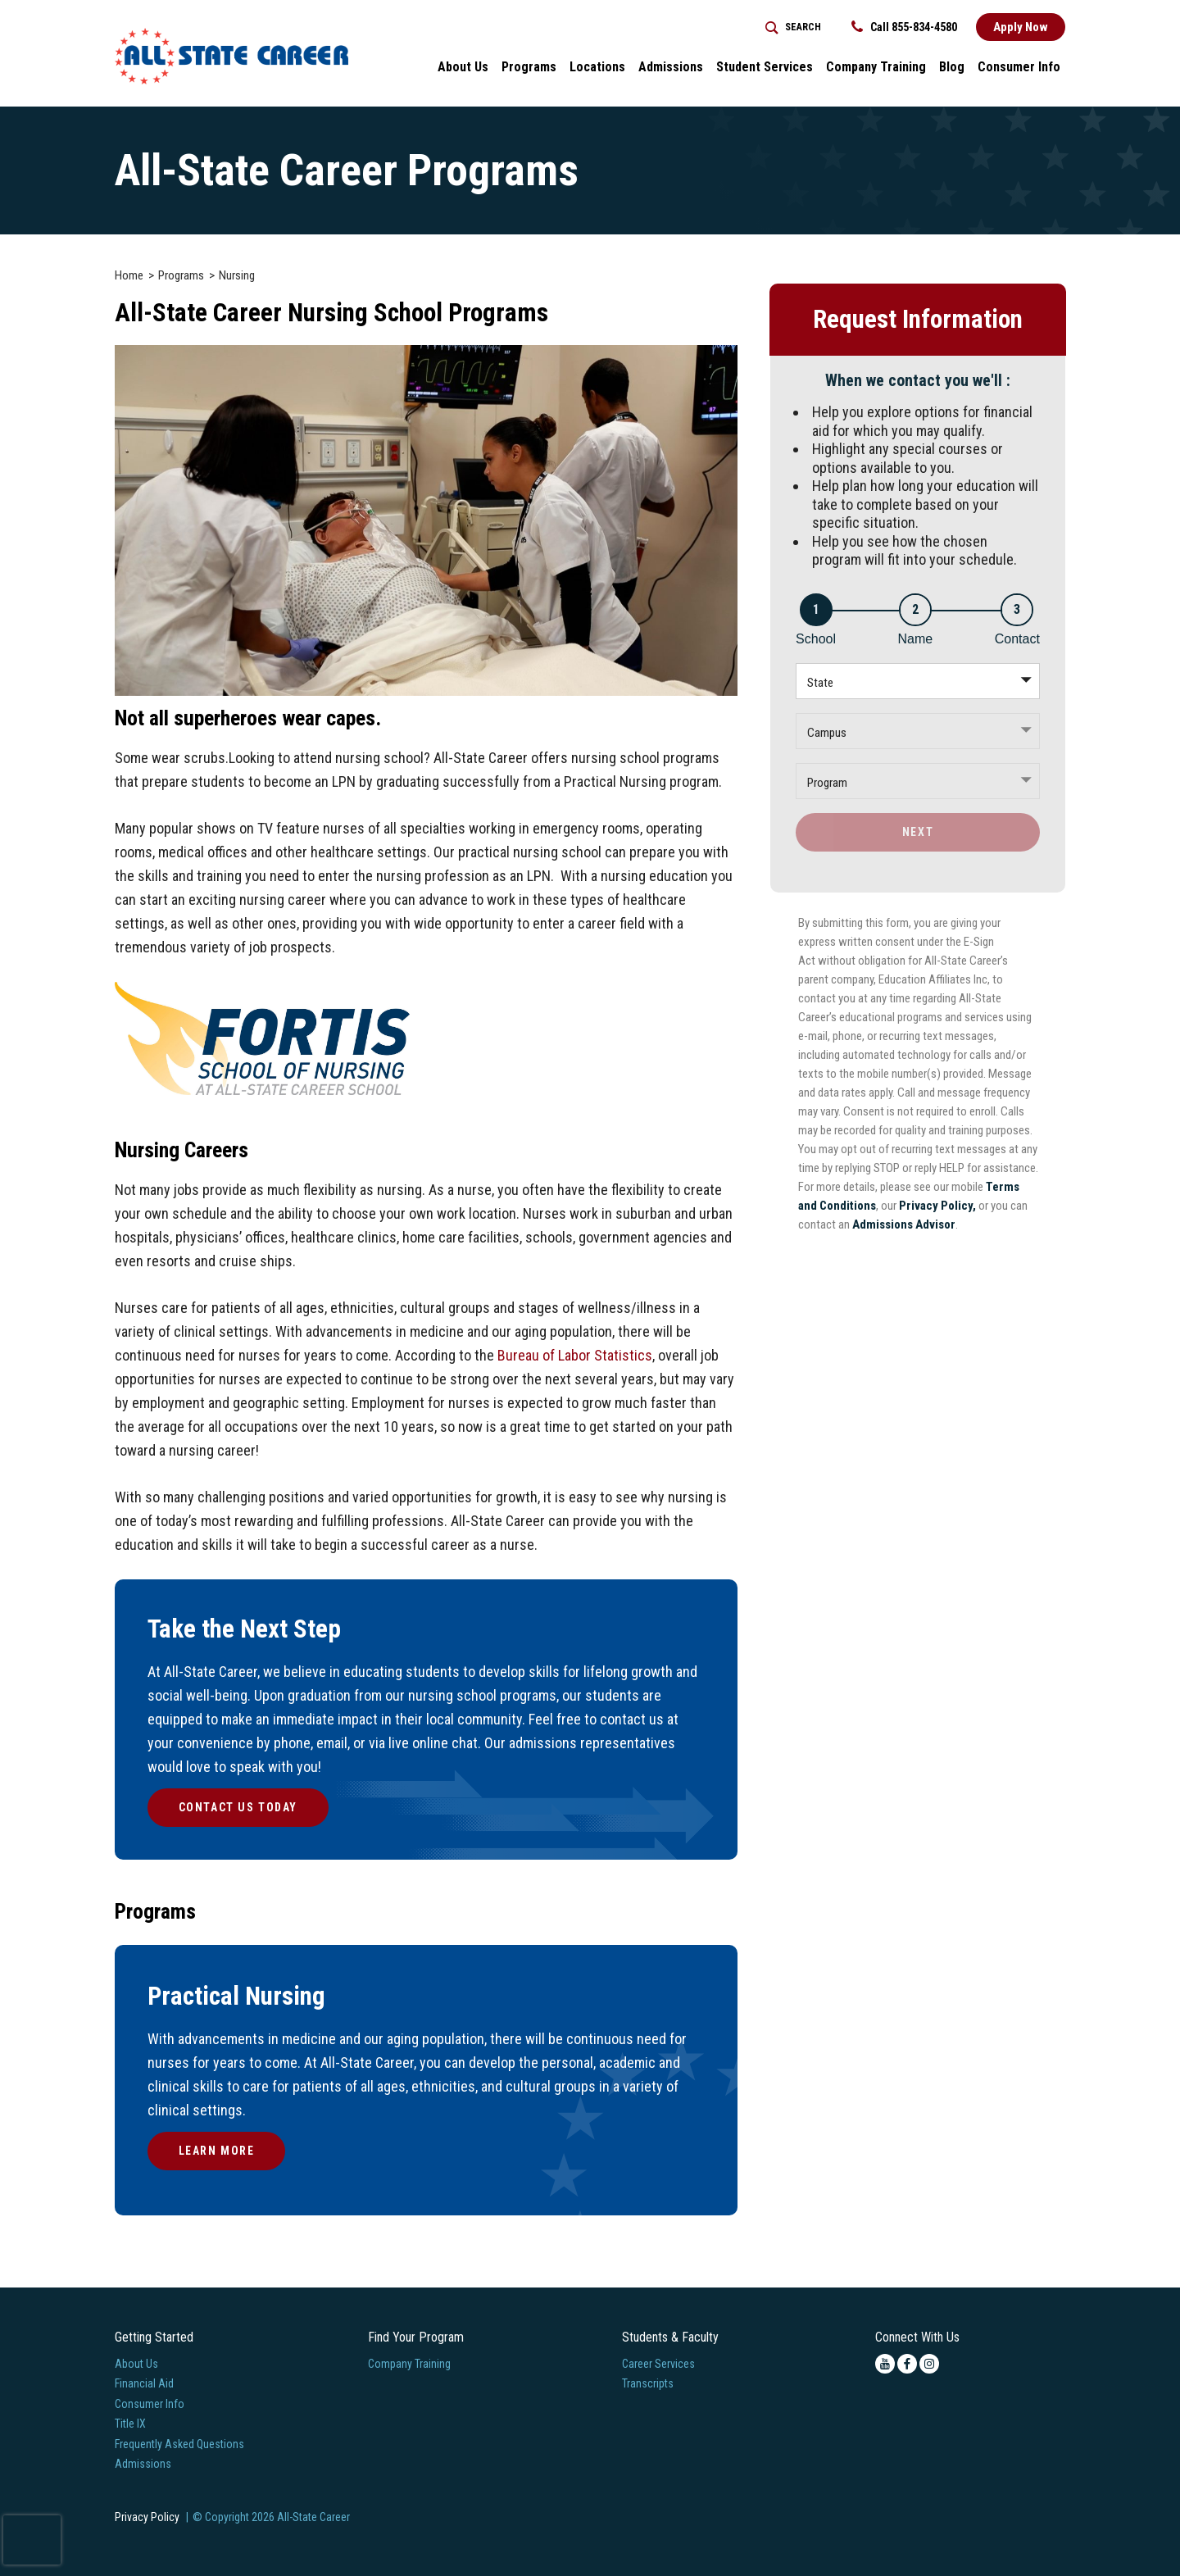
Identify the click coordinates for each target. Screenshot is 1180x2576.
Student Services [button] (764, 67)
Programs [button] (529, 67)
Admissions (143, 2463)
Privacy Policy (147, 2517)
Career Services (658, 2363)
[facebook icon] (907, 2364)
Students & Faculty (670, 2337)
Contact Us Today (238, 1807)
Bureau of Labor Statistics (574, 1355)
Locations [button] (597, 67)
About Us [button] (463, 67)
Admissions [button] (670, 67)
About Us (136, 2363)
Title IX (130, 2423)
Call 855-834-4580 (904, 27)
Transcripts (648, 2383)
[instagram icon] (929, 2364)
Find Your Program (416, 2337)
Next (917, 831)
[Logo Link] (231, 56)
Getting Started (154, 2337)
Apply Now (1020, 27)
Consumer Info (149, 2403)
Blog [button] (951, 67)
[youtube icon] (885, 2364)
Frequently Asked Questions (179, 2444)
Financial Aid (144, 2383)
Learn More (217, 2150)
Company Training (409, 2363)
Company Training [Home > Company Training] (876, 67)
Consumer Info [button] (1019, 67)
